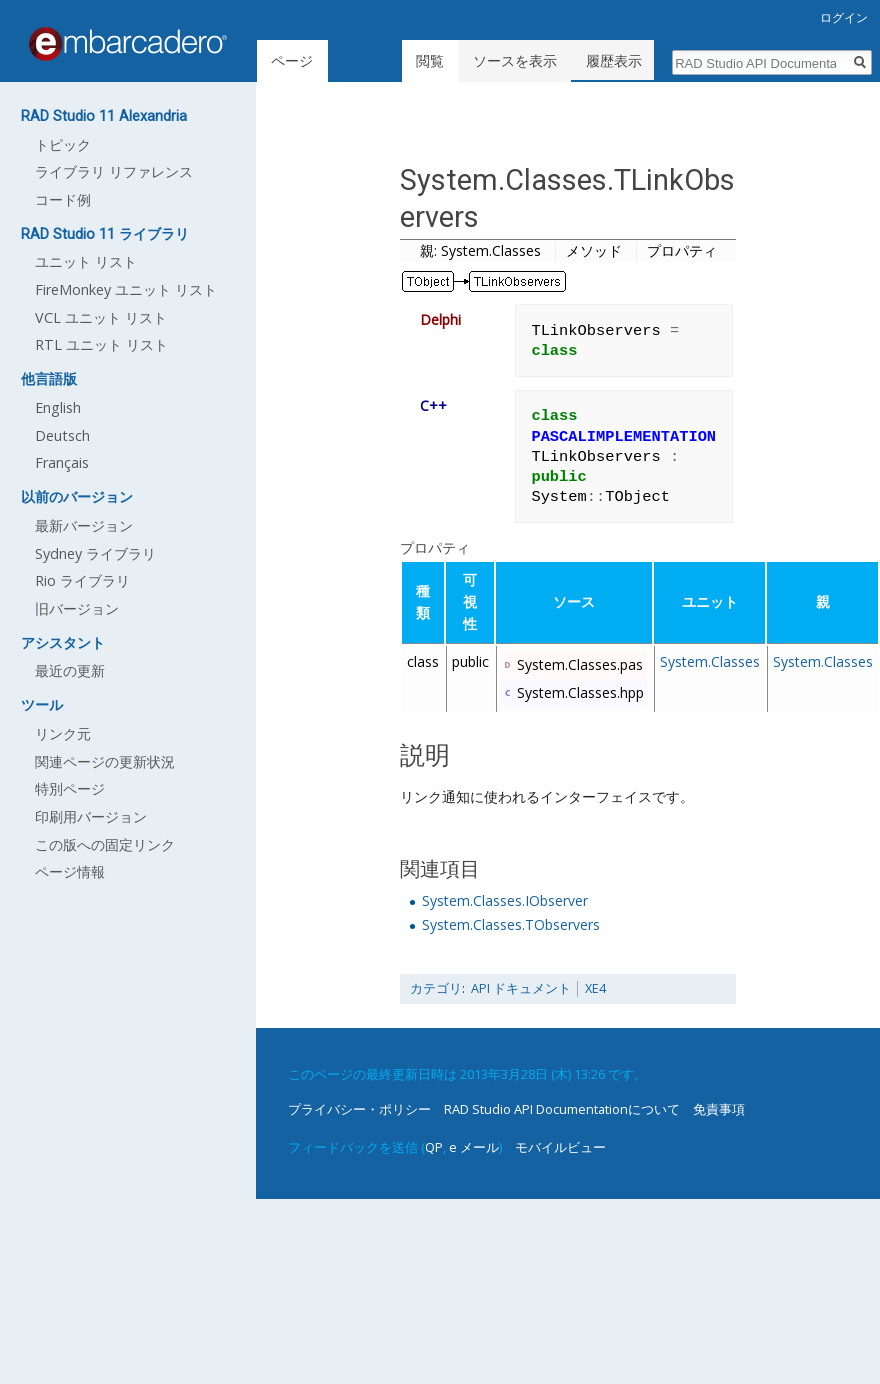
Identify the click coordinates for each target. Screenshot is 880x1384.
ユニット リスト (86, 261)
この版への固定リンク (105, 844)
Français (62, 462)
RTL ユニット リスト (101, 344)
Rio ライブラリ (82, 580)
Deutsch (62, 435)
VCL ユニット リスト (101, 317)
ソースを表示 (518, 60)
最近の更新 (70, 670)
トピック (63, 144)
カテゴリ (436, 988)
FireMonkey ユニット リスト (126, 289)
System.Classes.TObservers (511, 924)
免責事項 (719, 1109)
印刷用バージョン (91, 816)
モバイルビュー (560, 1147)
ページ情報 (70, 871)
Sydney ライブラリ (95, 553)
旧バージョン (77, 608)
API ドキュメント (521, 988)
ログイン (844, 17)
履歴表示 (617, 60)
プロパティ (682, 250)
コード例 (63, 199)
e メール (474, 1147)
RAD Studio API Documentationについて (562, 1109)
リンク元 (63, 733)
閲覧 (433, 60)
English (58, 407)
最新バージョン (84, 525)
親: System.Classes (480, 250)
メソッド (594, 250)
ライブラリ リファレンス (114, 171)
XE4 (595, 988)
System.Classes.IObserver (505, 900)
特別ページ (70, 788)
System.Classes (710, 661)
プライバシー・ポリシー (359, 1109)
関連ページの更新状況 (105, 761)
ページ (292, 60)
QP (434, 1147)
